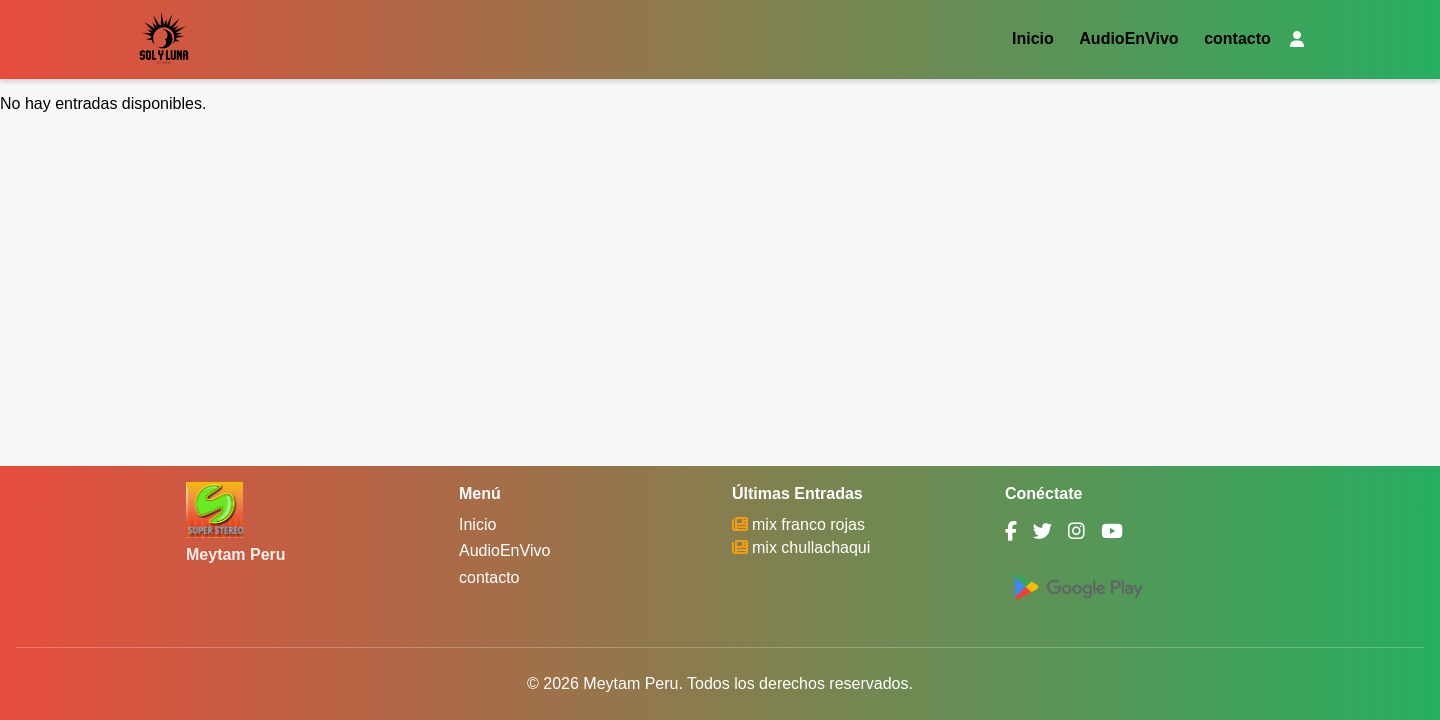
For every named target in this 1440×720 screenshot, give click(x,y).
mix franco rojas (808, 524)
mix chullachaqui (811, 547)
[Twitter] (1042, 532)
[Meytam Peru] (214, 510)
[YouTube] (1112, 532)
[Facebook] (1011, 532)
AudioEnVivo (1128, 39)
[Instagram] (1076, 532)
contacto (1237, 39)
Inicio (1033, 39)
